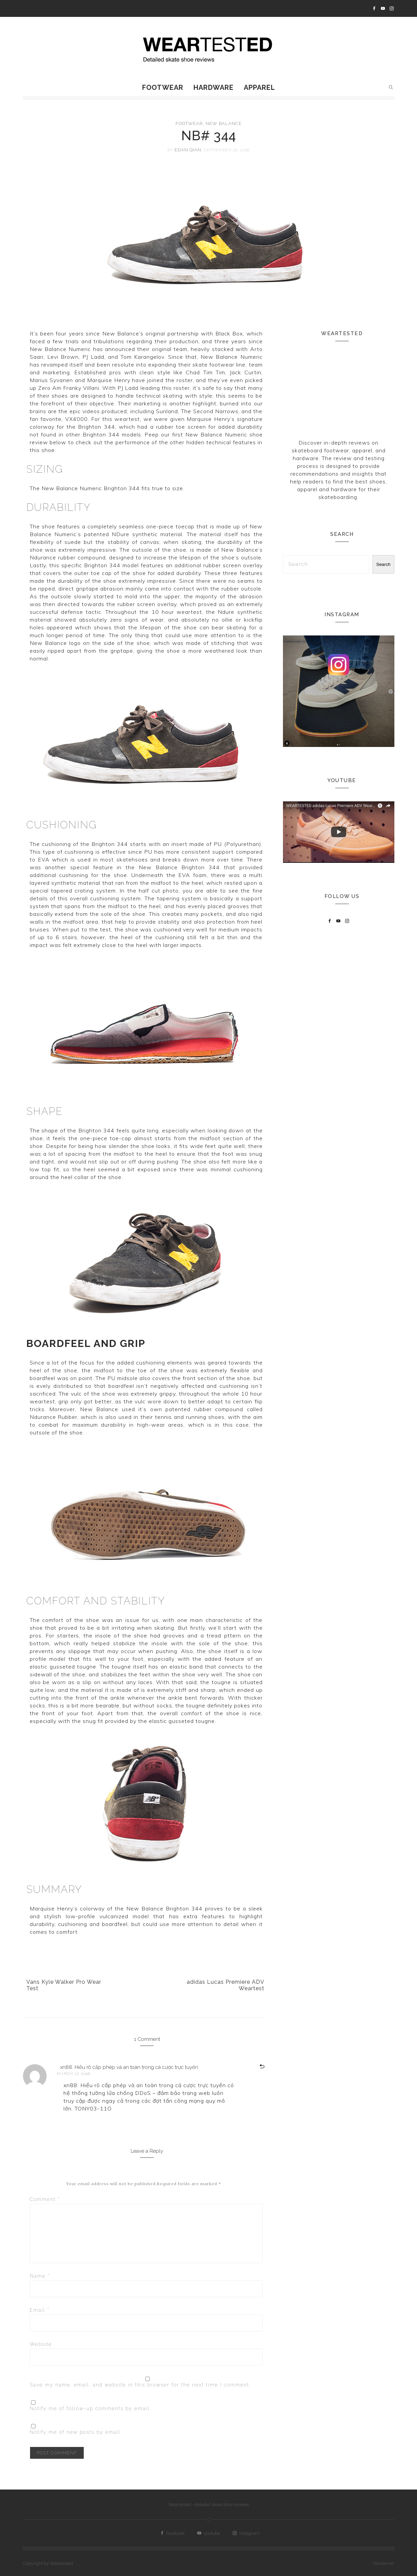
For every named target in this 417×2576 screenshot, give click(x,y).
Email (40, 2310)
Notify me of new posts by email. (76, 2432)
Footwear (162, 87)
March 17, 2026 (73, 2073)
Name (40, 2276)
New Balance (224, 123)
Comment (45, 2199)
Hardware (213, 87)
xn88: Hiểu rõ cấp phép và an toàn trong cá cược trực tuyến (129, 2067)
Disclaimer (383, 2563)
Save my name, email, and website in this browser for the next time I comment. (140, 2384)
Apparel (259, 87)
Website (41, 2344)
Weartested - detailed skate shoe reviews (208, 2504)
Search (383, 564)
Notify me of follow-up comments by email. (90, 2408)
